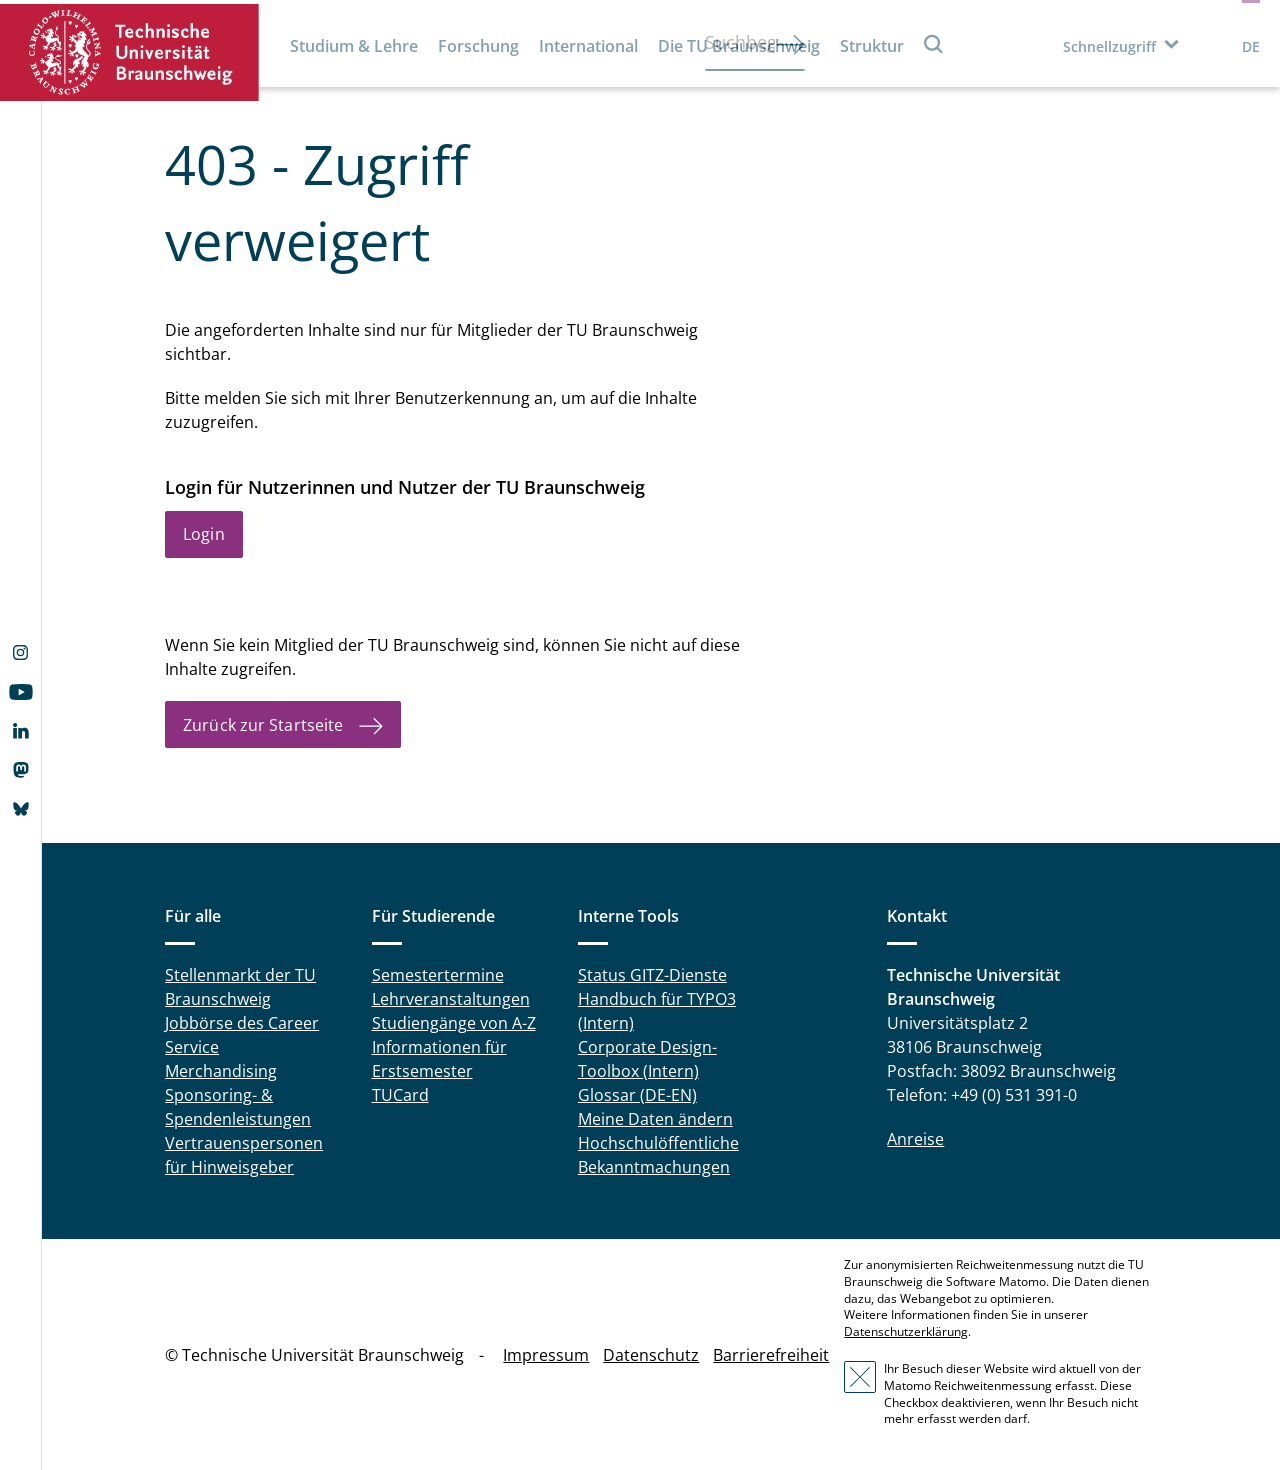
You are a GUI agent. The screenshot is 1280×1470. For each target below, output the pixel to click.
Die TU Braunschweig (739, 46)
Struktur (872, 46)
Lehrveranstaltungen (451, 999)
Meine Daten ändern (655, 1119)
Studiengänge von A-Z (454, 1023)
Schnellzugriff (1109, 46)
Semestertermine (438, 975)
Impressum (546, 1355)
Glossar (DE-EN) (637, 1095)
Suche (934, 43)
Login (204, 534)
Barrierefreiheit (771, 1355)
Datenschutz (651, 1355)
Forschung (478, 46)
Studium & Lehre (354, 46)
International (588, 46)
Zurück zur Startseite (263, 725)
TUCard (400, 1095)
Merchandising (221, 1071)
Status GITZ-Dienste (652, 975)
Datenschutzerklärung (906, 1331)
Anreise (915, 1139)
